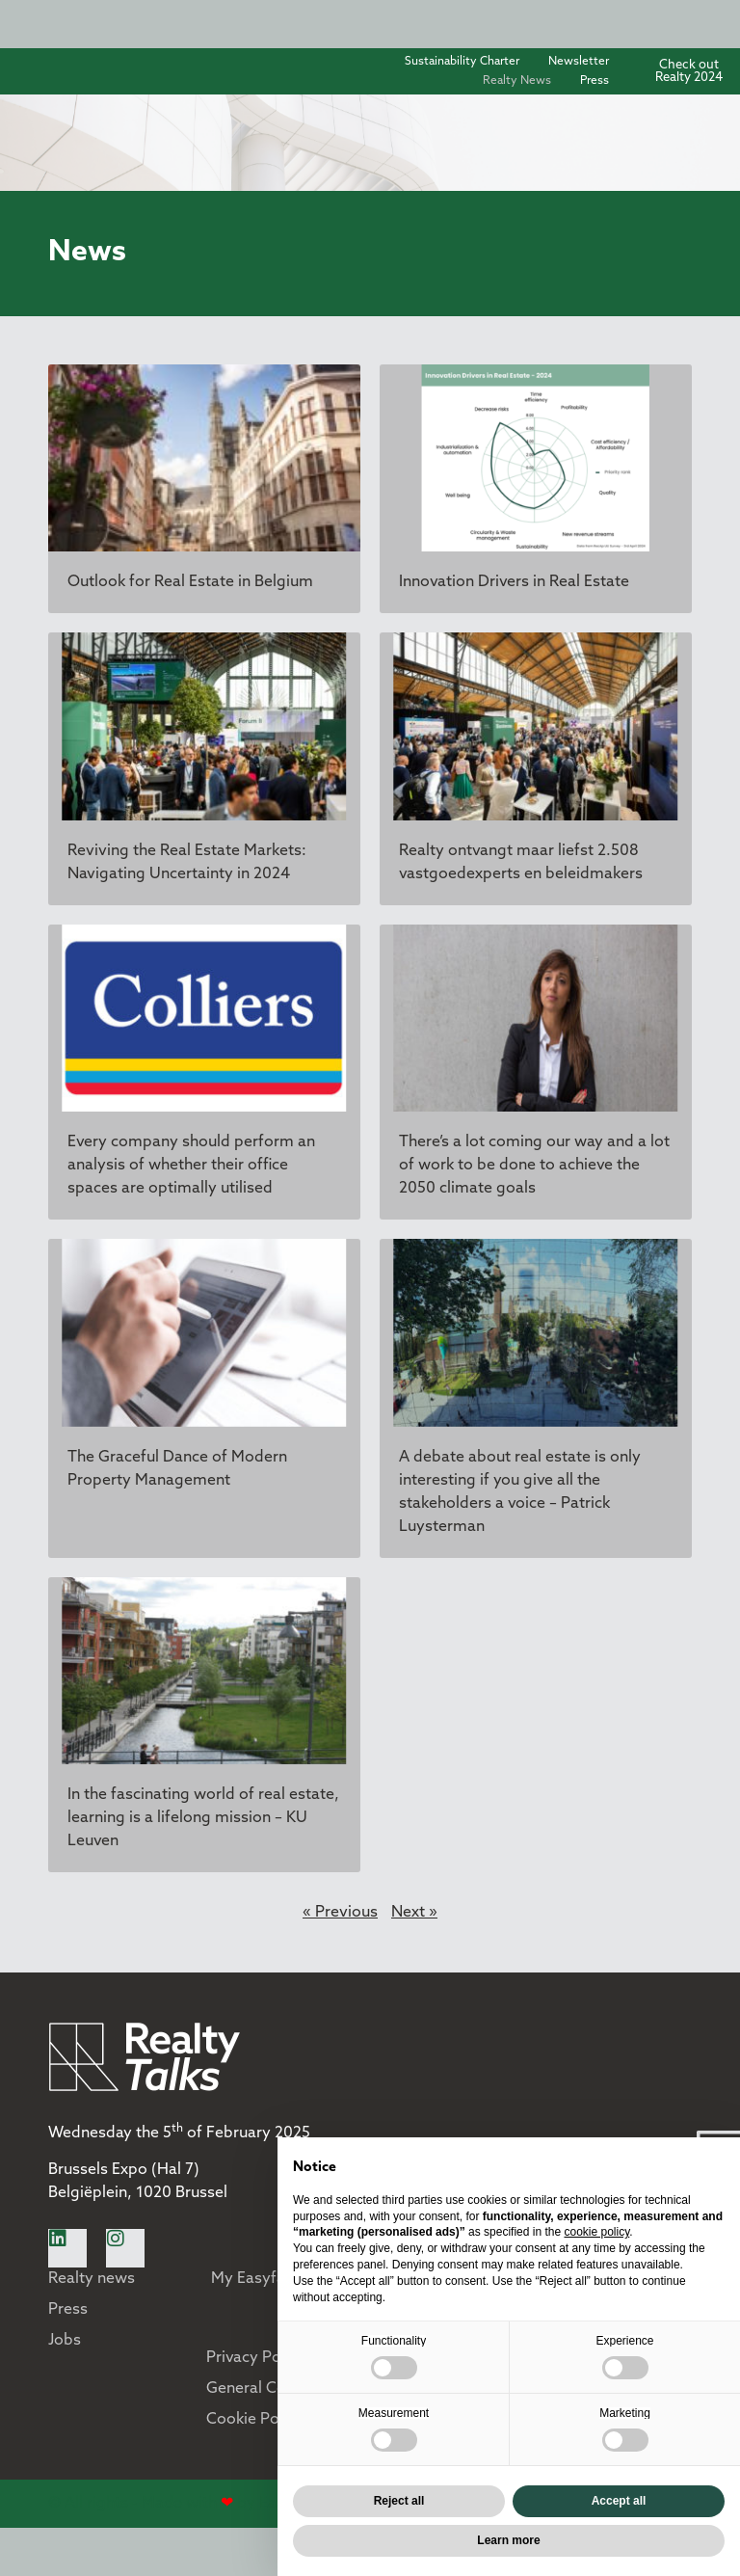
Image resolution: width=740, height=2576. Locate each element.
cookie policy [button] (596, 2232)
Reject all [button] (399, 2501)
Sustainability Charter (462, 61)
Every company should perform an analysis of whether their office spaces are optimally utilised (191, 1165)
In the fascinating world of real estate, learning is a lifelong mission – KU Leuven (203, 1818)
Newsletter (578, 61)
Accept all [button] (619, 2501)
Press (594, 81)
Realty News (517, 81)
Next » (414, 1912)
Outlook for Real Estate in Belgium (190, 582)
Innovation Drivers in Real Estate (514, 582)
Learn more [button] (508, 2540)
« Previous (340, 1912)
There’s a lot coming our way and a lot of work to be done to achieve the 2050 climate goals (534, 1165)
